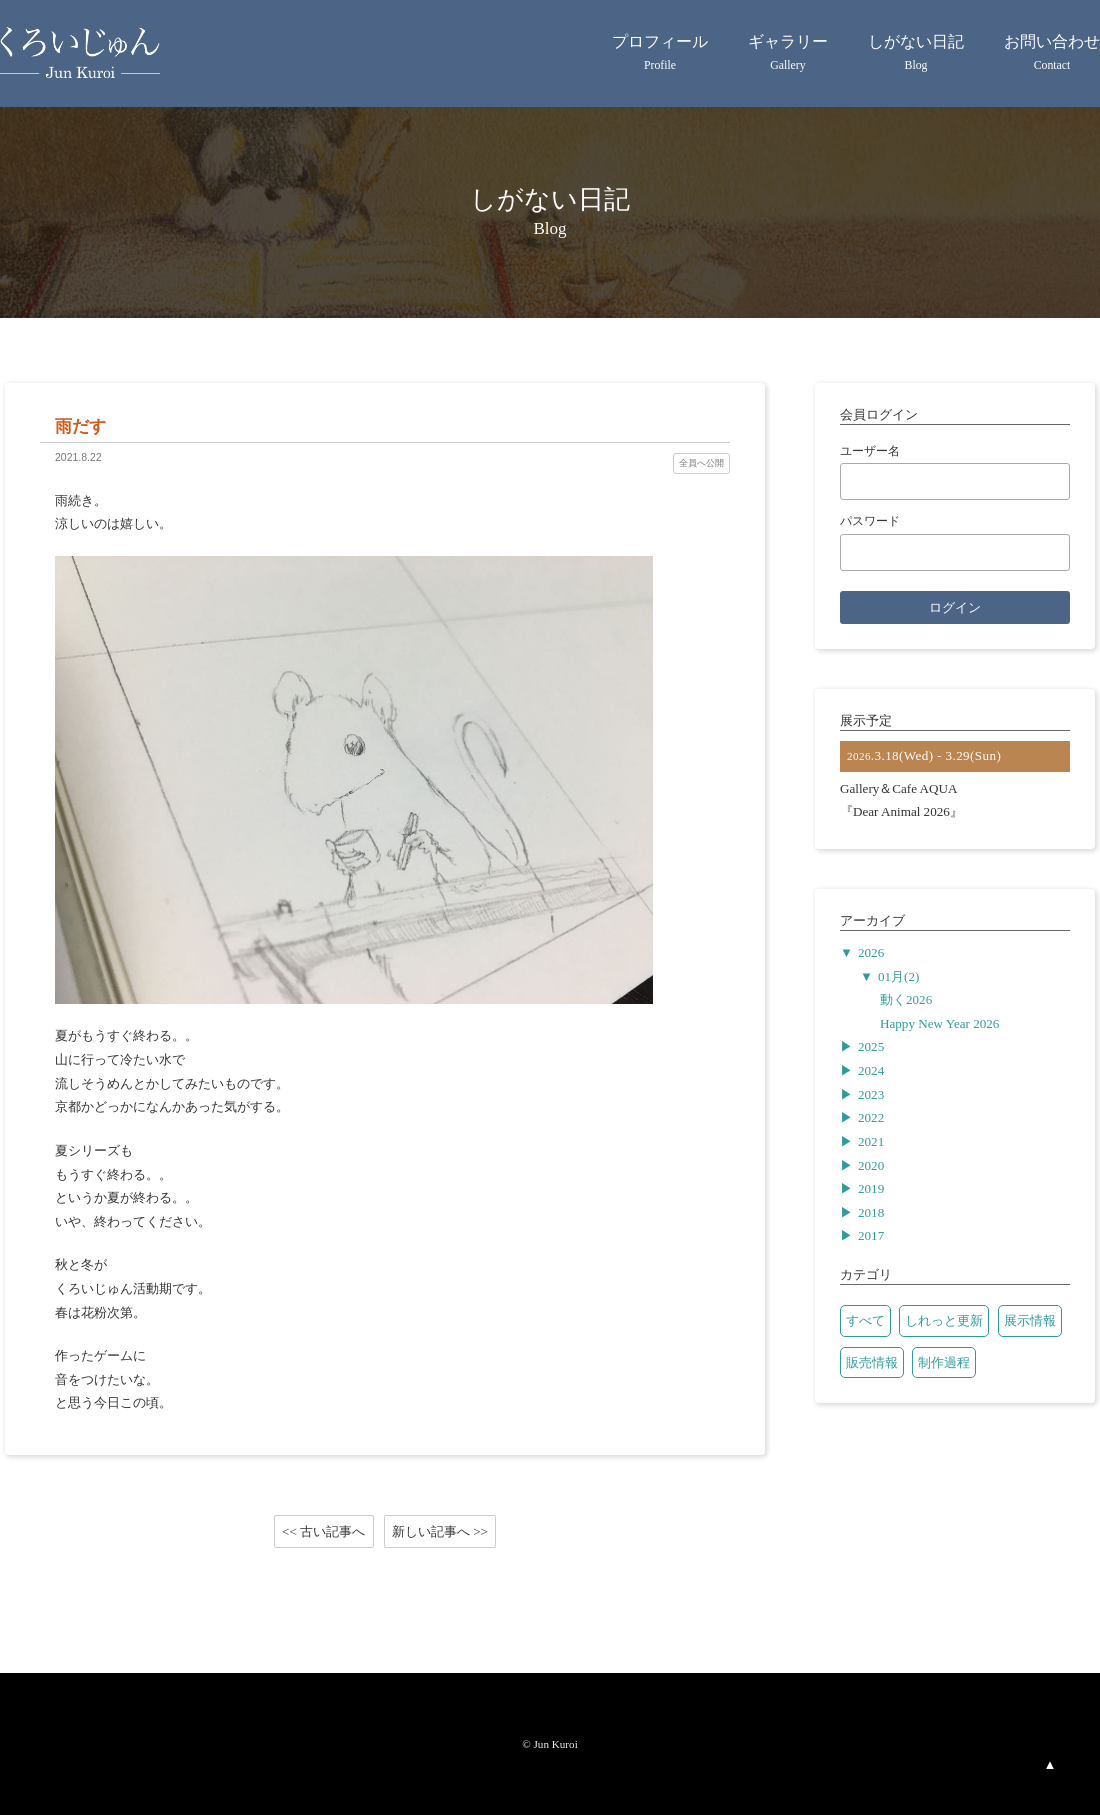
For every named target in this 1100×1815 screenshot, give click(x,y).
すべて (865, 1320)
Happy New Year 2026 (939, 1023)
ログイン (955, 607)
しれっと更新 (944, 1320)
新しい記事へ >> (440, 1530)
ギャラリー (788, 55)
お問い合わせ (1052, 55)
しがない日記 (916, 55)
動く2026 (906, 999)
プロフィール (660, 55)
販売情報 (872, 1362)
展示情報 (1030, 1320)
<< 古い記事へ (323, 1530)
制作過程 (944, 1362)
